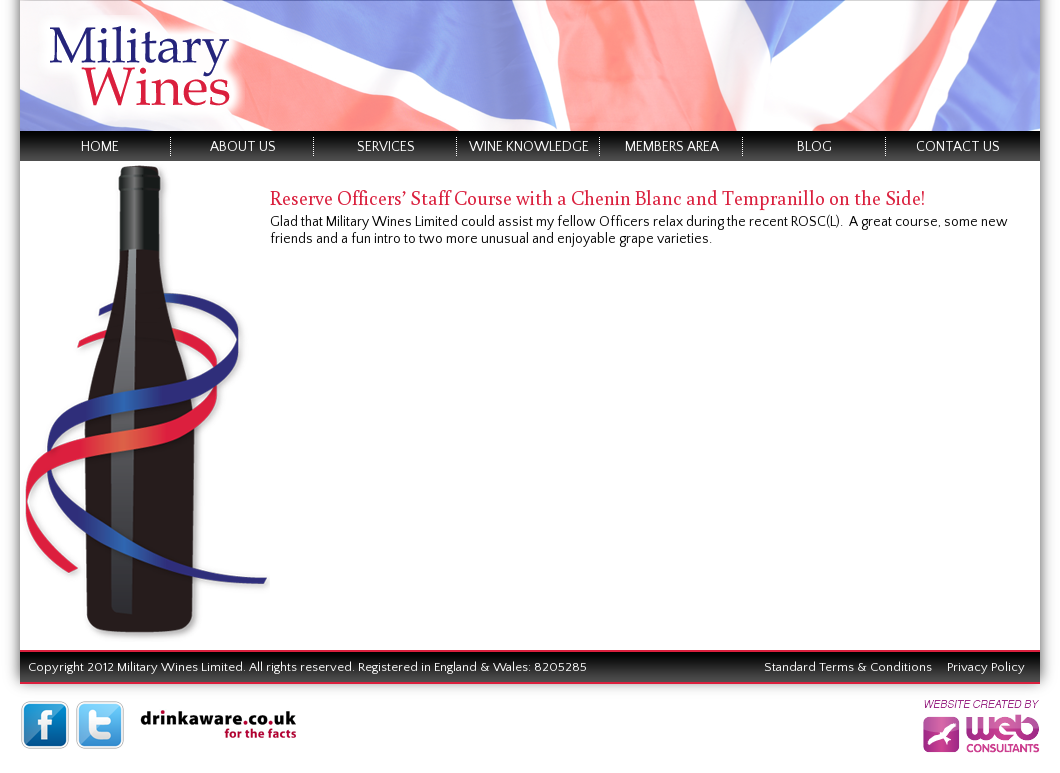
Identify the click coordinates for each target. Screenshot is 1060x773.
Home (100, 147)
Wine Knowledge (529, 147)
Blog (814, 147)
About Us (243, 147)
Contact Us (958, 147)
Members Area (672, 147)
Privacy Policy (986, 667)
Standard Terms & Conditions (848, 667)
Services (386, 147)
